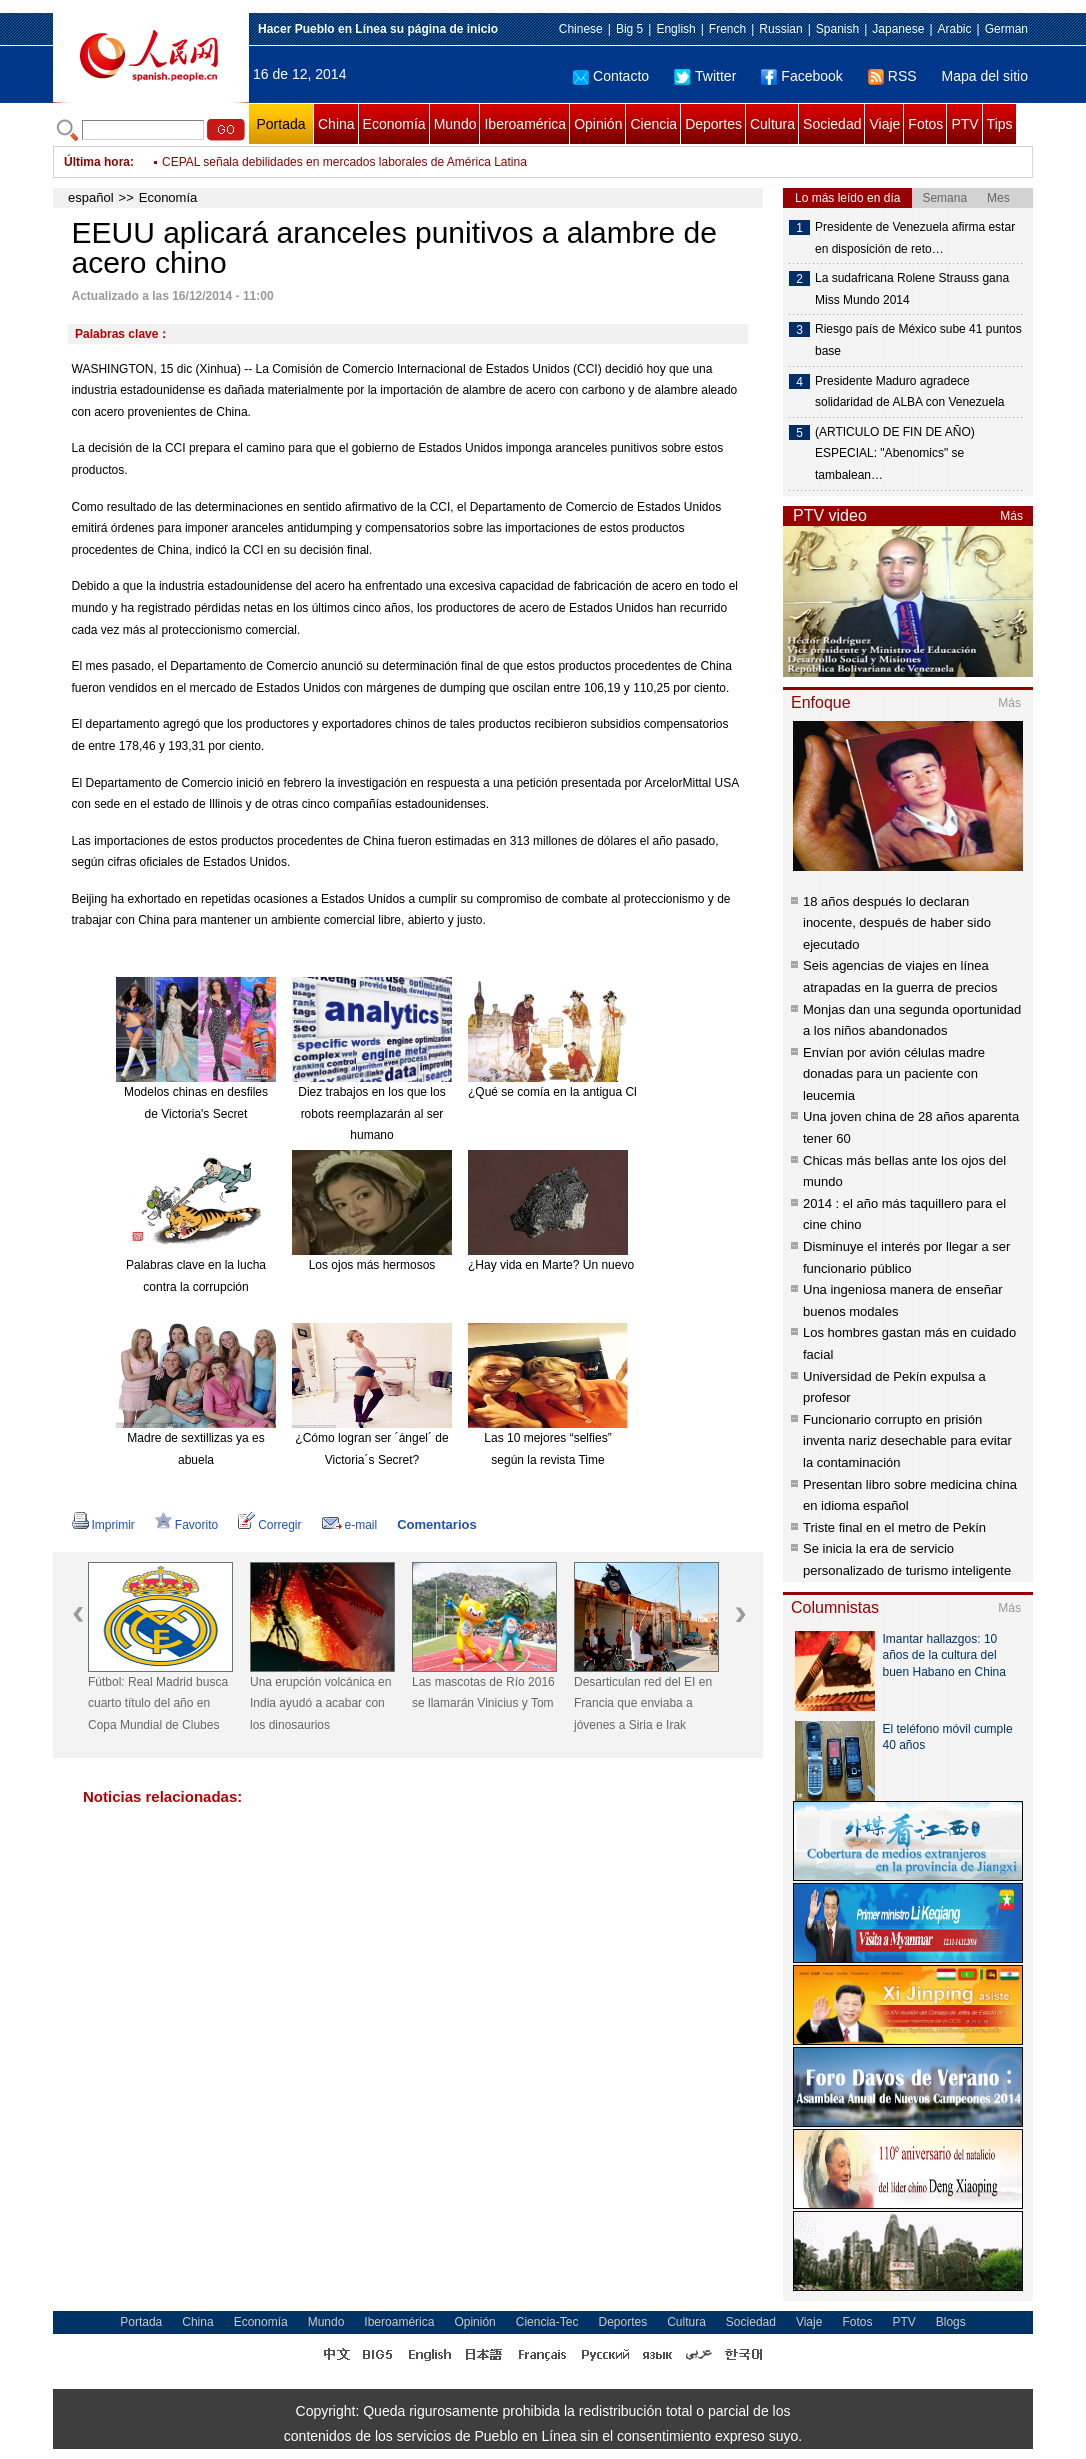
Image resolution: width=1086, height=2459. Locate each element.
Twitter (705, 76)
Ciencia (653, 124)
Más (1011, 516)
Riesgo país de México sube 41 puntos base (918, 340)
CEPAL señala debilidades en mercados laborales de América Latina (344, 162)
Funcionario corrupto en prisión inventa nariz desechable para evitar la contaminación (907, 1441)
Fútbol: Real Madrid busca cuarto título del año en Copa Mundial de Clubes (158, 1703)
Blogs (951, 2322)
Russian (780, 29)
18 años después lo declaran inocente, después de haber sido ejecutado (897, 923)
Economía (394, 124)
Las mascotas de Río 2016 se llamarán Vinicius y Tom (483, 1693)
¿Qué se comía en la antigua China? (565, 1092)
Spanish (837, 29)
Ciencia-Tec (547, 2322)
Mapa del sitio (985, 76)
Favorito (186, 1525)
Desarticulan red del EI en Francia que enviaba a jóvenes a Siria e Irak (643, 1703)
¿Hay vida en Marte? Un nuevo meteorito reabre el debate (623, 1265)
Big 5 (629, 29)
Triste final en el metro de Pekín (894, 1527)
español (91, 197)
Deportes (713, 124)
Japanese (898, 29)
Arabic (955, 29)
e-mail (350, 1525)
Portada (280, 124)
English (675, 29)
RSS (892, 76)
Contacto (611, 76)
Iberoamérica (525, 124)
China (336, 124)
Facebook (801, 76)
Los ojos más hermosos (372, 1265)
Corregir (269, 1525)
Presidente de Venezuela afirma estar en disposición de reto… (915, 238)
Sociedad (832, 124)
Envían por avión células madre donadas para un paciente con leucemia (894, 1074)
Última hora (97, 162)
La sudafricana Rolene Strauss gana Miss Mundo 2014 (912, 289)
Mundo (455, 124)
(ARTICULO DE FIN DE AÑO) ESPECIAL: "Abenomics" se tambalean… (895, 453)
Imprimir (103, 1525)
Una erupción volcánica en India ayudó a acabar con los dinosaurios (320, 1703)
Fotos (925, 124)
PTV (964, 124)
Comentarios (436, 1524)
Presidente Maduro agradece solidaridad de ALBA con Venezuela (909, 392)
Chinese (581, 29)
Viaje (884, 124)
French (727, 29)
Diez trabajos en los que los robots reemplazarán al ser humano (371, 1113)
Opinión (598, 124)
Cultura (772, 124)
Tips (1000, 124)
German (1006, 29)
